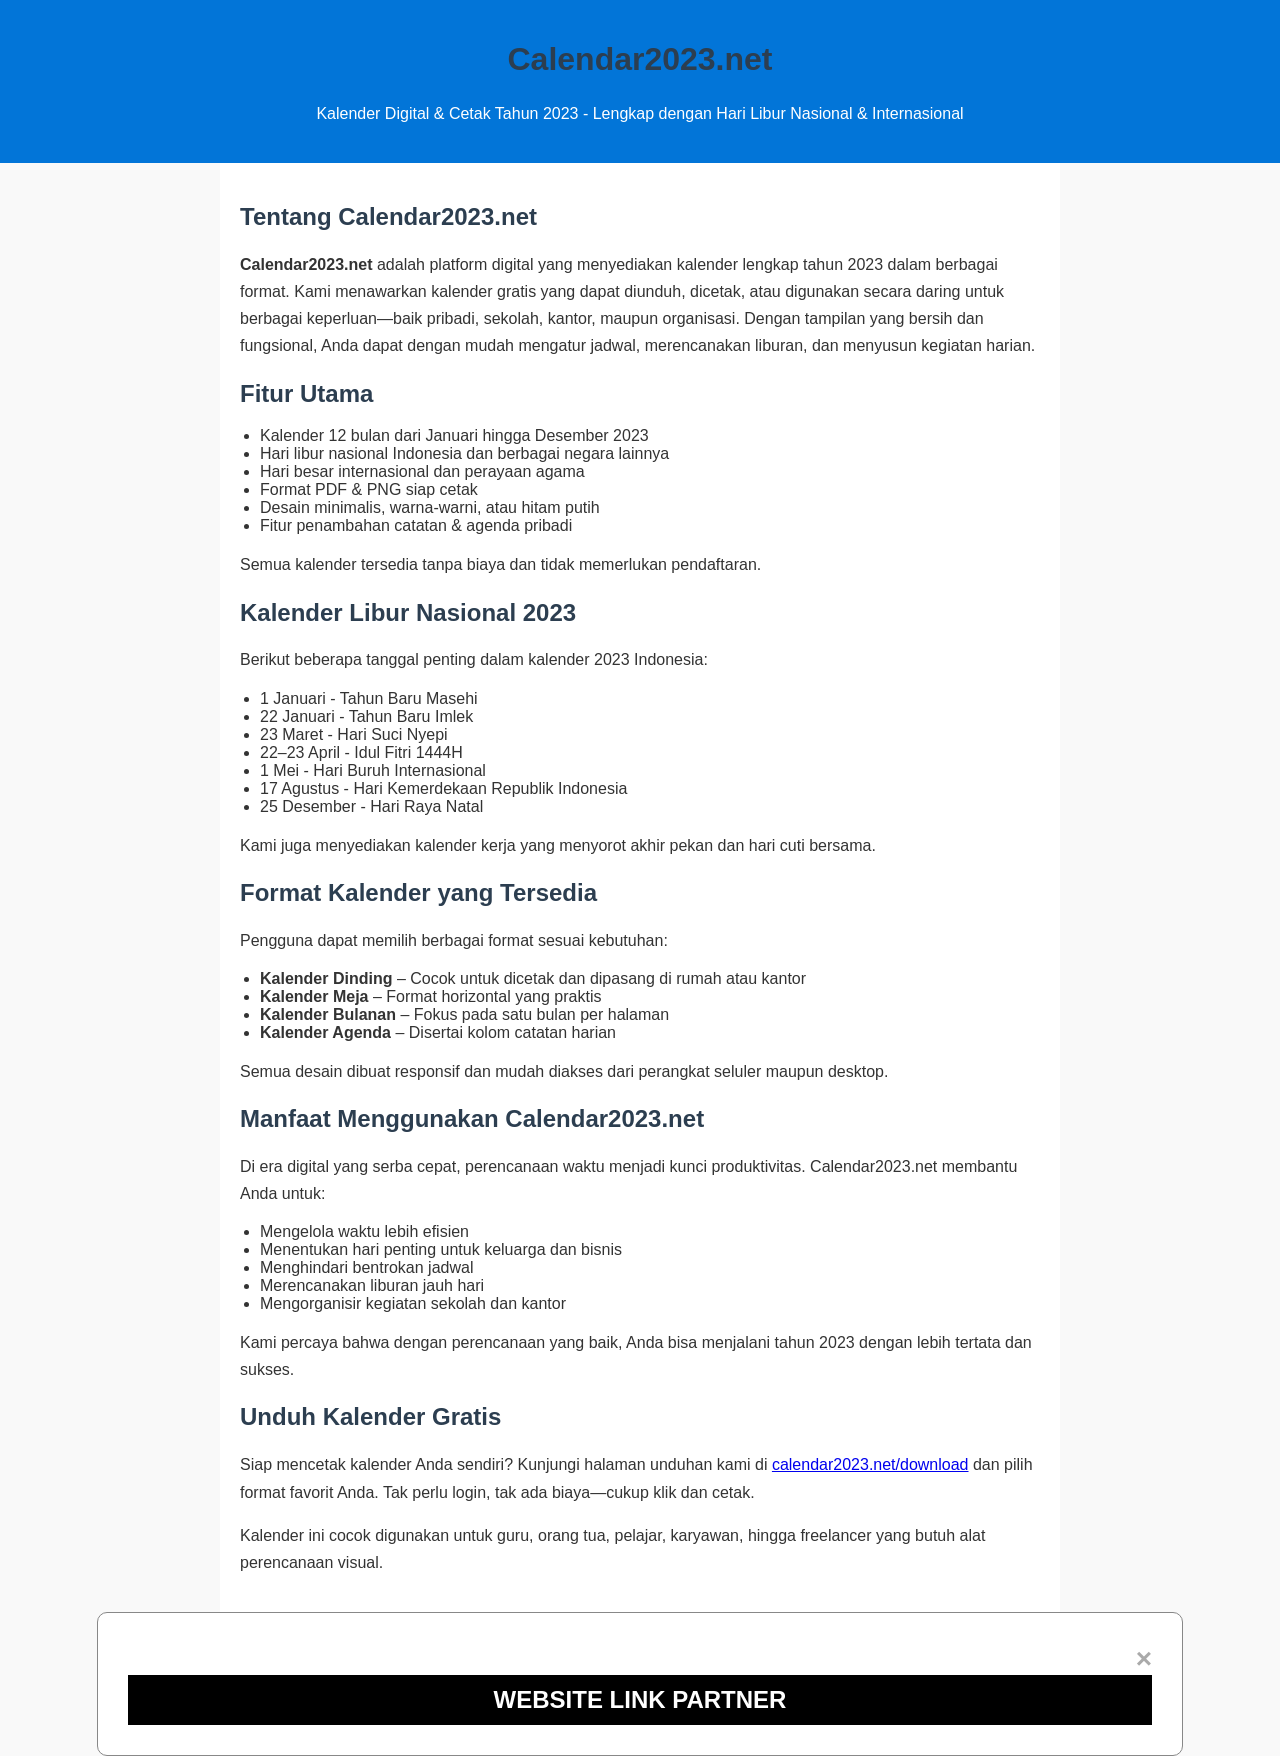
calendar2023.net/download (870, 1464)
